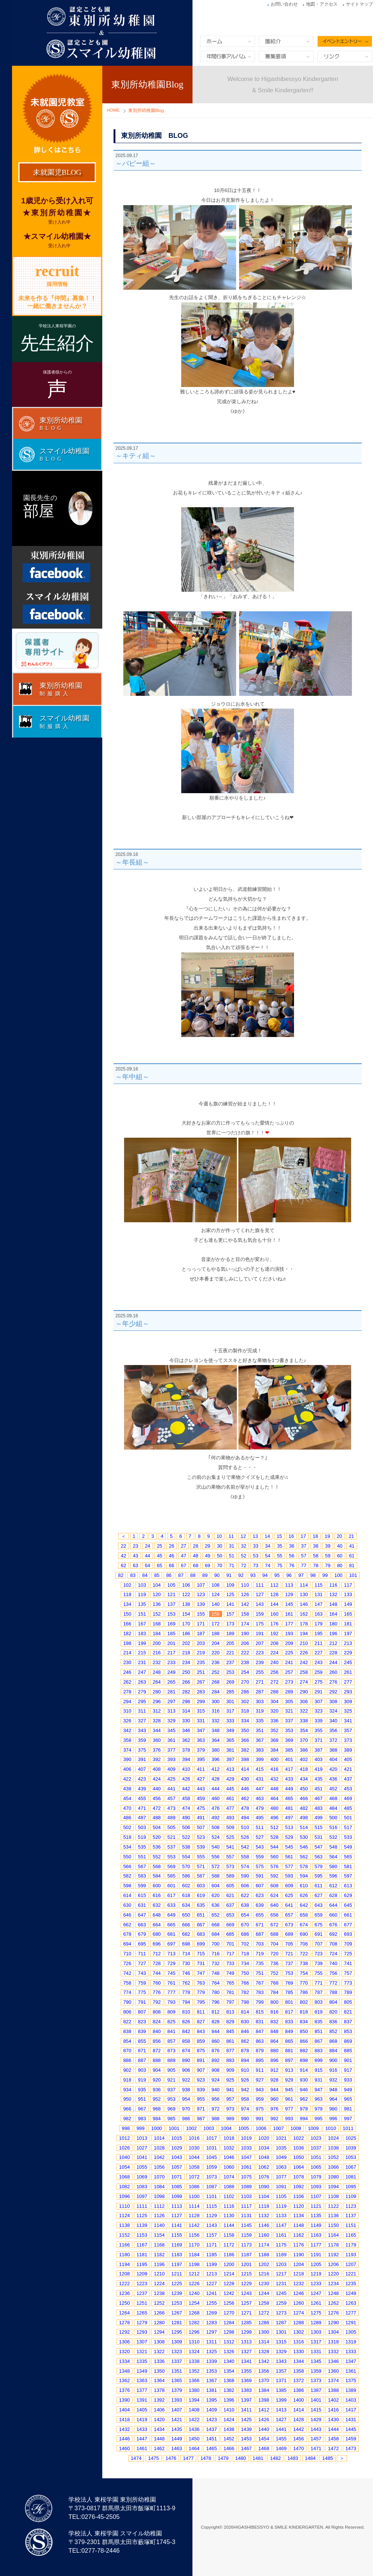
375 (142, 1750)
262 (127, 1682)
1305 (351, 2332)
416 (274, 1769)
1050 (298, 2157)
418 (304, 1769)
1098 (159, 2196)
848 (274, 2031)
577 (289, 1866)
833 (289, 2021)
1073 (211, 2177)
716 (216, 1953)
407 (142, 1769)
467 (319, 1798)
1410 (228, 2410)
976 (274, 2109)
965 (348, 2099)
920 (157, 2080)
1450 (194, 2438)
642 (304, 1905)
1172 (228, 2245)
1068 (124, 2177)
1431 (351, 2419)
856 (157, 2041)
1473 (351, 2448)
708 (333, 1944)
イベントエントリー (344, 41)
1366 (194, 2380)
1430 (333, 2419)
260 (333, 1672)
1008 (296, 2128)
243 (319, 1662)
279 (142, 1692)
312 (157, 1711)
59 (327, 1556)
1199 (211, 2264)
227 (319, 1652)
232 (157, 1662)
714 (186, 1953)
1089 (246, 2186)
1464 (194, 2448)
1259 (281, 2303)
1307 (141, 2342)
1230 (263, 2283)
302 (245, 1701)
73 (255, 1565)
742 (127, 1973)
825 (171, 2021)
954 (186, 2099)
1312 (228, 2342)
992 (274, 2118)
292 (333, 1692)
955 (201, 2099)
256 (274, 1672)
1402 (333, 2400)
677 (348, 1924)
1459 (351, 2438)
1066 (333, 2167)
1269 (211, 2313)
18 (315, 1536)
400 (274, 1759)
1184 (194, 2254)
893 (230, 2060)
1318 (333, 2342)
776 (157, 1992)
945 (289, 2089)
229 (348, 1652)
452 (333, 1788)
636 (216, 1905)
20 (339, 1536)
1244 (263, 2293)
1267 (176, 2313)
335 (260, 1720)
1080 (333, 2177)
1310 (194, 2342)
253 (230, 1672)
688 (274, 1934)
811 (201, 2012)
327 (142, 1720)
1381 (211, 2390)
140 (216, 1604)
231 (142, 1662)
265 (171, 1682)
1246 (298, 2293)
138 (186, 1604)
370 (304, 1740)
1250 (124, 2303)
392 (157, 1759)
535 (142, 1847)
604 (216, 1885)
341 (348, 1720)
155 (201, 1614)
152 (157, 1614)
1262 (333, 2303)
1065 (316, 2167)
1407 (176, 2410)
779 (201, 1992)
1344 (298, 2361)
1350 (159, 2371)
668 (216, 1924)
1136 (333, 2215)
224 (274, 1652)
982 (127, 2118)
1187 (246, 2254)
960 (274, 2099)
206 (245, 1643)
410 (186, 1769)
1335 (141, 2361)
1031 (211, 2148)
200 (157, 1643)
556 (216, 1856)
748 (216, 1973)
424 (157, 1779)
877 (230, 2050)
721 (289, 1953)
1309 (176, 2342)
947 (319, 2089)
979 (319, 2109)
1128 (194, 2215)
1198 (194, 2264)
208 (274, 1643)
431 (260, 1779)
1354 (228, 2371)
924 (216, 2080)
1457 (316, 2438)
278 (127, 1692)
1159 (246, 2235)
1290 (333, 2322)
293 (348, 1692)
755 (319, 1973)
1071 (176, 2177)
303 (260, 1701)
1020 (263, 2138)
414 (245, 1769)
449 (289, 1788)
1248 (333, 2293)
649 (171, 1915)
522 (186, 1837)
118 (127, 1594)
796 (216, 2002)
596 (333, 1876)
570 (186, 1866)
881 (289, 2050)
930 (304, 2080)
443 (201, 1788)
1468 (263, 2448)
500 (333, 1817)
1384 (263, 2390)
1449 (176, 2438)
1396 (228, 2400)
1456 (298, 2438)
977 (289, 2109)
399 (260, 1759)
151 (142, 1614)
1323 (176, 2351)
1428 (298, 2419)
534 (127, 1847)
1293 (141, 2332)
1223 (141, 2283)
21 (351, 1536)
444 (216, 1788)
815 (260, 2012)
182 (127, 1633)
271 (260, 1682)
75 (279, 1565)
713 (171, 1953)
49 (207, 1556)
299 (201, 1701)
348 (216, 1730)
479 (260, 1808)
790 (127, 2002)
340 (333, 1720)
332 (216, 1720)
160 (274, 1614)
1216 (263, 2274)
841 (171, 2031)
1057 (176, 2167)
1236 (124, 2293)
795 (201, 2002)
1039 (351, 2148)
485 (348, 1808)
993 (289, 2118)
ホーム (227, 41)
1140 (159, 2225)
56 (291, 1556)
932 (333, 2080)
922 (186, 2080)
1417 (351, 2410)
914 (304, 2070)
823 (142, 2021)
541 (230, 1847)
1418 (124, 2419)
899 (319, 2060)
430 (245, 1779)
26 (171, 1546)
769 (289, 1983)
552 (157, 1856)
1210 (159, 2274)
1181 (141, 2254)
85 (156, 1575)
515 (319, 1827)
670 (245, 1924)
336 (274, 1720)
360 (157, 1740)
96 (288, 1575)
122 (186, 1594)
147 (319, 1604)
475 (201, 1808)
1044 (194, 2157)
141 (230, 1604)
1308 (159, 2342)
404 (333, 1759)
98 (312, 1575)
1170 (194, 2245)
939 (201, 2089)
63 (135, 1565)
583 (142, 1876)
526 (245, 1837)
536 (157, 1847)
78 (315, 1565)
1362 (124, 2380)
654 (245, 1915)
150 (127, 1614)
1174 (263, 2245)
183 (142, 1633)
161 (289, 1614)
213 (348, 1643)
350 (245, 1730)
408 (157, 1769)
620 (216, 1895)
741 (348, 1963)
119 (142, 1594)
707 (319, 1944)
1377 (141, 2390)
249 (171, 1672)
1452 (228, 2438)
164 (333, 1614)
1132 (263, 2215)
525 (230, 1837)
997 (348, 2118)
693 (348, 1934)
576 (274, 1866)
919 (142, 2080)
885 (348, 2050)
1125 (141, 2215)
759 (142, 1983)
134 (127, 1604)
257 (289, 1672)
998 (126, 2128)
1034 (263, 2148)
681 (171, 1934)
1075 (246, 2177)
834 (304, 2021)
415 (260, 1769)
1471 (316, 2448)
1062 (263, 2167)
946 (304, 2089)
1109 (351, 2196)
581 (348, 1866)
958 (245, 2099)
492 (216, 1817)
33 (255, 1546)
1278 (124, 2322)
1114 (194, 2206)
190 (245, 1633)
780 (216, 1992)
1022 (298, 2138)
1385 (281, 2390)
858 (186, 2041)
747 (201, 1973)
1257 (246, 2303)
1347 (351, 2361)
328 (157, 1720)
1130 (228, 2215)
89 (205, 1575)
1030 (194, 2148)
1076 (263, 2177)
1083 (141, 2186)
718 (245, 1953)
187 (201, 1633)
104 (157, 1585)
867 (319, 2041)
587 (201, 1876)
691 (319, 1934)
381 (230, 1750)
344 (157, 1730)
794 (186, 2002)
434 (304, 1779)
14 (267, 1536)
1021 (281, 2138)
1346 (333, 2361)
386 (304, 1750)
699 (201, 1944)
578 (304, 1866)
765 (230, 1983)
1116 (228, 2206)
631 (142, 1905)
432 (274, 1779)
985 (171, 2118)
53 (255, 1556)
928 (274, 2080)
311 (142, 1711)
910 (245, 2070)
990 (245, 2118)
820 (333, 2012)
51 (231, 1556)
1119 (281, 2206)
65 (159, 1565)
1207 (351, 2264)
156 (216, 1614)
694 (127, 1944)
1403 (351, 2400)
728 (157, 1963)
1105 (281, 2196)
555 (201, 1856)
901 (348, 2060)
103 (142, 1585)
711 (142, 1953)
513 (289, 1827)
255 (260, 1672)
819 (319, 2012)
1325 (211, 2351)
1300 (263, 2332)
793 (171, 2002)
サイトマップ (359, 4)
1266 (159, 2313)
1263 (351, 2303)
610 (304, 1885)
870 (127, 2050)
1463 (176, 2448)
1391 (141, 2400)
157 (230, 1614)
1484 (310, 2458)
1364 (159, 2380)
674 (304, 1924)
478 (245, 1808)
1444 (333, 2429)
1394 (194, 2400)
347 (201, 1730)
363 (201, 1740)
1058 (194, 2167)
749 (230, 1973)
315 (201, 1711)
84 (144, 1575)
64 (147, 1565)
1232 (298, 2283)
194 (304, 1633)
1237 (141, 2293)
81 (351, 1565)
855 (142, 2041)
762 (186, 1983)
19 (327, 1536)
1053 (351, 2157)
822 (127, 2021)
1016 (194, 2138)
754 (304, 1973)
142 (245, 1604)
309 (348, 1701)
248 (157, 1672)
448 (274, 1788)
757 (348, 1973)
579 (319, 1866)
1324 (194, 2351)
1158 (228, 2235)
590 (245, 1876)
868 (333, 2041)
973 (230, 2109)
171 (201, 1624)
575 (260, 1866)
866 (304, 2041)
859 (201, 2041)
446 (245, 1788)
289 (289, 1692)
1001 (173, 2128)
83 (132, 1575)
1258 (263, 2303)
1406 (159, 2410)
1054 (124, 2167)
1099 (176, 2196)
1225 (176, 2283)
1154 (159, 2235)
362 (186, 1740)
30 (219, 1546)
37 (303, 1546)
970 (186, 2109)
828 (216, 2021)
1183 (176, 2254)
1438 (228, 2429)
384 (274, 1750)
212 (333, 1643)
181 (348, 1624)
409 (171, 1769)
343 (142, 1730)
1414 (298, 2410)
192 (274, 1633)
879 (260, 2050)
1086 (194, 2186)
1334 (124, 2361)
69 (207, 1565)
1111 (141, 2206)
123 (201, 1594)
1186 (228, 2254)
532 (333, 1837)
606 (245, 1885)
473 (171, 1808)
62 (123, 1565)
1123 (351, 2206)
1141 (176, 2225)
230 (127, 1662)
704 (274, 1944)
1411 (246, 2410)
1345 (316, 2361)
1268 (194, 2313)
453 (348, 1788)
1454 (263, 2438)
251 (201, 1672)
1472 (333, 2448)
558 (245, 1856)
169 (171, 1624)
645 (348, 1905)
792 (157, 2002)
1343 (281, 2361)
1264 (124, 2313)
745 (171, 1973)
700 (216, 1944)
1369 (246, 2380)
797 (230, 2002)
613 (348, 1885)
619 (201, 1895)
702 (245, 1944)
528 (274, 1837)
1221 (351, 2274)
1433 (141, 2429)
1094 (333, 2186)
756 (333, 1973)
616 (157, 1895)
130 (304, 1594)
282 (186, 1692)
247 (142, 1672)
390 (127, 1759)
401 (289, 1759)
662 (127, 1924)
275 (319, 1682)
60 (339, 1556)
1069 (141, 2177)
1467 (246, 2448)
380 (216, 1750)
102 (127, 1585)
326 (127, 1720)
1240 (194, 2293)
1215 (246, 2274)
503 (142, 1827)
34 (267, 1546)
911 (260, 2070)
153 (171, 1614)
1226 (194, 2283)
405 (348, 1759)
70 (219, 1565)
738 (304, 1963)
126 (245, 1594)
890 (186, 2060)
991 (260, 2118)
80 (339, 1565)
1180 (124, 2254)
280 (157, 1692)
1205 (316, 2264)
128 (274, 1594)
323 (319, 1711)
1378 (159, 2390)
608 (274, 1885)
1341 (246, 2361)
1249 (351, 2293)
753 (289, 1973)
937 (171, 2089)
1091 (281, 2186)
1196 (159, 2264)
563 (319, 1856)
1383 (246, 2390)
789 (348, 1992)
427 (201, 1779)
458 (186, 1798)
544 (274, 1847)
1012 (124, 2138)
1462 (159, 2448)
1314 (263, 2342)
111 (260, 1585)
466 (304, 1798)
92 (241, 1575)
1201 (246, 2264)
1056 (159, 2167)
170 (186, 1624)
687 (260, 1934)
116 (333, 1585)
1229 (246, 2283)
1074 (228, 2177)
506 (186, 1827)
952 (157, 2099)
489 (171, 1817)
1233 (316, 2283)
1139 (141, 2225)
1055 (141, 2167)
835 (319, 2021)
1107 (316, 2196)
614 (127, 1895)
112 (274, 1585)
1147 (281, 2225)
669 (230, 1924)
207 (260, 1643)
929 (289, 2080)
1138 (124, 2225)
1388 (333, 2390)
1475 (153, 2458)
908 (216, 2070)
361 (171, 1740)
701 (230, 1944)
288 (274, 1692)
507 (201, 1827)
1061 (246, 2167)
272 (274, 1682)
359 (142, 1740)
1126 (159, 2215)
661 (348, 1915)
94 (265, 1575)
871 (142, 2050)
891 (201, 2060)
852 (333, 2031)
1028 (159, 2148)
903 (142, 2070)
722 (304, 1953)
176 (274, 1624)
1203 (281, 2264)
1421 (176, 2419)
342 (127, 1730)
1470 (298, 2448)
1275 (316, 2313)
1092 (298, 2186)
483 (319, 1808)
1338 (194, 2361)
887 (142, 2060)
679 (142, 1934)
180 (333, 1624)
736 (274, 1963)
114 (304, 1585)
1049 (281, 2157)
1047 (246, 2157)
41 (351, 1546)
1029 (176, 2148)
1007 (278, 2128)
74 (267, 1565)
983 (142, 2118)
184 (157, 1633)
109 (230, 1585)
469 (348, 1798)
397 (230, 1759)
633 (171, 1905)
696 (157, 1944)
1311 (211, 2342)
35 (279, 1546)
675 (319, 1924)
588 (216, 1876)
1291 (351, 2322)
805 (348, 2002)
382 (245, 1750)
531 (319, 1837)
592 (274, 1876)
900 (333, 2060)
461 (230, 1798)
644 (333, 1905)
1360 (333, 2371)
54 (267, 1556)
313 (171, 1711)
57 (303, 1556)
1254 (194, 2303)
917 (348, 2070)
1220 (333, 2274)
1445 (351, 2429)
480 (274, 1808)
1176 (298, 2245)
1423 (211, 2419)
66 (171, 1565)
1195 (141, 2264)
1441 (281, 2429)
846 (245, 2031)
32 (243, 1546)
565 (348, 1856)
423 (142, 1779)
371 (319, 1740)
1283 (211, 2322)
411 (201, 1769)
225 (289, 1652)
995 (319, 2118)
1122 (333, 2206)
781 (230, 1992)
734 (245, 1963)
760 (157, 1983)
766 (245, 1983)
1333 (351, 2351)
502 (127, 1827)
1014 (159, 2138)
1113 (176, 2206)
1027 (141, 2148)
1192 (333, 2254)
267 (201, 1682)
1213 (211, 2274)
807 (142, 2012)
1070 (159, 2177)
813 (230, 2012)
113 (289, 1585)
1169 (176, 2245)
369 (289, 1740)
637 (230, 1905)
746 (186, 1973)
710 (127, 1953)
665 (171, 1924)
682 (186, 1934)
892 (216, 2060)
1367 (211, 2380)
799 (260, 2002)
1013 (141, 2138)
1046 (228, 2157)
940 (216, 2089)
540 (216, 1847)
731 (201, 1963)
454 (127, 1798)
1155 (176, 2235)
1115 (211, 2206)
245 (348, 1662)
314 (186, 1711)
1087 (211, 2186)
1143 (211, 2225)
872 (157, 2050)
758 (127, 1983)
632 (157, 1905)
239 (260, 1662)
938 (186, 2089)
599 (142, 1885)
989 (230, 2118)
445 (230, 1788)
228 (333, 1652)
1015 (176, 2138)
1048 (263, 2157)
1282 (194, 2322)
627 (319, 1895)
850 (304, 2031)
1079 (316, 2177)
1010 (330, 2128)
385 (289, 1750)
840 (157, 2031)
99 (324, 1575)
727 (142, 1963)
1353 (211, 2371)
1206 (333, 2264)
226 (304, 1652)
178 (304, 1624)
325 (348, 1711)
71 (231, 1565)
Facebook (57, 566)
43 (135, 1556)
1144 (228, 2225)
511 (260, 1827)
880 (274, 2050)
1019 (246, 2138)
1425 (246, 2419)
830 (245, 2021)
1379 (176, 2390)
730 (186, 1963)
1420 (159, 2419)
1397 (246, 2400)
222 (245, 1652)
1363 (141, 2380)
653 (230, 1915)
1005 (243, 2128)
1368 (228, 2380)
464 (274, 1798)
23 (135, 1546)
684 (216, 1934)
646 (127, 1915)
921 (171, 2080)
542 (245, 1847)
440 (157, 1788)
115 (319, 1585)
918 (127, 2080)
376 (157, 1750)
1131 (246, 2215)
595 (319, 1876)
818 (304, 2012)
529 (289, 1837)
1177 (316, 2245)
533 (348, 1837)
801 (289, 2002)
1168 (159, 2245)
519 (142, 1837)
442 (186, 1788)
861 (230, 2041)
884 (333, 2050)
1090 (263, 2186)
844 (216, 2031)
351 (260, 1730)
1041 (141, 2157)
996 (333, 2118)
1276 (333, 2313)
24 (147, 1546)
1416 (333, 2410)
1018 (228, 2138)
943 (260, 2089)
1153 (141, 2235)
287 (260, 1692)
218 (186, 1652)
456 (157, 1798)
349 (230, 1730)
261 (348, 1672)
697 (171, 1944)
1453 (246, 2438)
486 (127, 1817)
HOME (113, 110)
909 (230, 2070)
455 (142, 1798)
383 (260, 1750)
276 (333, 1682)
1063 (281, 2167)
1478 (205, 2458)
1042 (159, 2157)
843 (201, 2031)
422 (127, 1779)
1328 (263, 2351)
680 (157, 1934)
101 (353, 1575)
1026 (124, 2148)
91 (229, 1575)
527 (260, 1837)
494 (245, 1817)
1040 (124, 2157)
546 (304, 1847)
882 (304, 2050)
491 (201, 1817)
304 (274, 1701)
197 (348, 1633)
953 (171, 2099)
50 (219, 1556)
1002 (191, 2128)
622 (245, 1895)
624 (274, 1895)
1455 (281, 2438)
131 (319, 1594)
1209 (141, 2274)
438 (127, 1788)
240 (274, 1662)
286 (245, 1692)
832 (274, 2021)
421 (348, 1769)
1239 (176, 2293)
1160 (263, 2235)
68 (195, 1565)
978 (304, 2109)
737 (289, 1963)
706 (304, 1944)
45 (159, 1556)
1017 (211, 2138)
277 (348, 1682)
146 (304, 1604)
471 (142, 1808)
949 (348, 2089)
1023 (316, 2138)
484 (333, 1808)
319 (260, 1711)
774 (127, 1992)
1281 (176, 2322)
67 (183, 1565)
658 (304, 1915)
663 (142, 1924)
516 (333, 1827)
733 (230, 1963)
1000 (156, 2128)
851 (319, 2031)
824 (157, 2021)
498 (304, 1817)
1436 (194, 2429)
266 (186, 1682)
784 (274, 1992)
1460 (124, 2448)
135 (142, 1604)
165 (348, 1614)
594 (304, 1876)
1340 (228, 2361)
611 (319, 1885)
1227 (211, 2283)
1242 (228, 2293)
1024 (333, 2138)
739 (319, 1963)
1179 (351, 2245)
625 (289, 1895)
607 (260, 1885)
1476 (170, 2458)
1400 (298, 2400)
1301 (281, 2332)
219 (201, 1652)
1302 (298, 2332)
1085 (176, 2186)
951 (142, 2099)
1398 (263, 2400)
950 (127, 2099)
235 (201, 1662)
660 (333, 1915)
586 (186, 1876)
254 (245, 1672)
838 (127, 2031)
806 (127, 2012)
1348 (124, 2371)
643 (319, 1905)
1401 (316, 2400)
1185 (211, 2254)
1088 (228, 2186)
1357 (281, 2371)
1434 (159, 2429)
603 (201, 1885)
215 (142, 1652)
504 (157, 1827)
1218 (298, 2274)
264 (157, 1682)
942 (245, 2089)
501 (348, 1817)
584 (157, 1876)
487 (142, 1817)
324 (333, 1711)
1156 (194, 2235)
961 (289, 2099)
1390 (124, 2400)
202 (186, 1643)
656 (274, 1915)
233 (171, 1662)
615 (142, 1895)
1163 (316, 2235)
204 (216, 1643)
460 (216, 1798)
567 (142, 1866)
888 (157, 2060)
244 (333, 1662)
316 (216, 1711)
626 (304, 1895)
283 (201, 1692)
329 (171, 1720)
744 (157, 1973)
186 (186, 1633)
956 (216, 2099)
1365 (176, 2380)
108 (216, 1585)
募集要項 (286, 56)
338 (304, 1720)
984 (157, 2118)
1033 (246, 2148)
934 (127, 2089)
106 (186, 1585)
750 (245, 1973)
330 (186, 1720)
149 (348, 1604)
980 (333, 2109)
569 (171, 1866)
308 (333, 1701)
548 (333, 1847)
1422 (194, 2419)
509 (230, 1827)
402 (304, 1759)
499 (319, 1817)
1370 (263, 2380)
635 (201, 1905)
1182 (159, 2254)
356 (333, 1730)
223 (260, 1652)
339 (319, 1720)
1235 (351, 2283)
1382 (228, 2390)
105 (171, 1585)
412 (216, 1769)
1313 (246, 2342)
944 (274, 2089)
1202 (263, 2264)
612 (333, 1885)
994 (304, 2118)
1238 (159, 2293)
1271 (246, 2313)
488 (157, 1817)
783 (260, 1992)
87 (180, 1575)
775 (142, 1992)
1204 (298, 2264)
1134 (298, 2215)
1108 (333, 2196)
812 (216, 2012)
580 (333, 1866)
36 (291, 1546)
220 (216, 1652)
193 (289, 1633)
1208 (124, 2274)
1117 (246, 2206)
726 (127, 1963)
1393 (176, 2400)
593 (289, 1876)
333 (230, 1720)
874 (186, 2050)
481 (289, 1808)
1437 (211, 2429)
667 (201, 1924)
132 (333, 1594)
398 (245, 1759)
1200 (228, 2264)
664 (157, 1924)
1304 (333, 2332)
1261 (316, 2303)
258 (304, 1672)
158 (245, 1614)
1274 (298, 2313)
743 (142, 1973)
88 (193, 1575)
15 (279, 1536)
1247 (316, 2293)
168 (157, 1624)
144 (274, 1604)
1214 (228, 2274)
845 (230, 2031)
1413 (281, 2410)
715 (201, 1953)
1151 (351, 2225)
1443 (316, 2429)
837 (348, 2021)
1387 (316, 2390)
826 (186, 2021)
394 (186, 1759)
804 (333, 2002)
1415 (316, 2410)
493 (230, 1817)
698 (186, 1944)
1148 (298, 2225)
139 (201, 1604)
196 (333, 1633)
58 (315, 1556)
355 (319, 1730)
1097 (141, 2196)
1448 (159, 2438)
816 (274, 2012)
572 (216, 1866)
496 (274, 1817)
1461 (141, 2448)
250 (186, 1672)
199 (142, 1643)
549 (348, 1847)
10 (219, 1536)
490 (186, 1817)
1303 (316, 2332)
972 (216, 2109)
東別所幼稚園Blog (146, 110)
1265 (141, 2313)
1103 (246, 2196)
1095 (351, 2186)
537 (171, 1847)
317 (230, 1711)
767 (260, 1983)
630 (127, 1905)
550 (127, 1856)
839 (142, 2031)
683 (201, 1934)
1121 (316, 2206)
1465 (211, 2448)
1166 (124, 2245)
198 (127, 1643)
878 (245, 2050)
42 (123, 1556)
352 (274, 1730)
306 (304, 1701)
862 (245, 2041)
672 (274, 1924)
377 (171, 1750)
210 (304, 1643)
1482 (275, 2458)
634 (186, 1905)
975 (260, 2109)
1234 (333, 2283)
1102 (228, 2196)
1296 (194, 2332)
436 (333, 1779)
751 (260, 1973)
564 (333, 1856)
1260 (298, 2303)
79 (327, 1565)
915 (319, 2070)
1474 (136, 2458)
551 (142, 1856)
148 (333, 1604)
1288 (298, 2322)
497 (289, 1817)
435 (319, 1779)
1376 (124, 2390)
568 (157, 1866)
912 (274, 2070)
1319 (351, 2342)
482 (304, 1808)
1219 (316, 2274)
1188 (263, 2254)
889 (171, 2060)
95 (276, 1575)
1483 (292, 2458)
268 (216, 1682)
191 (260, 1633)
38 (315, 1546)
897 (289, 2060)
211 (319, 1643)
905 (171, 2070)
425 (171, 1779)
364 (216, 1740)
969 (171, 2109)
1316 (298, 2342)
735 (260, 1963)
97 (300, 1575)
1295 (176, 2332)
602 (186, 1885)
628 (333, 1895)
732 (216, 1963)
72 (243, 1565)
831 (260, 2021)
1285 (246, 2322)
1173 (246, 2245)
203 (201, 1643)
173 (230, 1624)
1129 (211, 2215)
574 (245, 1866)
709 (348, 1944)
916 (333, 2070)
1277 (351, 2313)
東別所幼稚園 (192, 33)
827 (201, 2021)
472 (157, 1808)
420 (333, 1769)
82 (120, 1575)
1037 (316, 2148)
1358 (298, 2371)
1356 (263, 2371)
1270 (228, 2313)
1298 (228, 2332)
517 (348, 1827)
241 (289, 1662)
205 (230, 1643)
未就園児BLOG (57, 172)
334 (245, 1720)
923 (201, 2080)
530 (304, 1837)
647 (142, 1915)
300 (216, 1701)
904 (157, 2070)
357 (348, 1730)
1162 (298, 2235)
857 (171, 2041)
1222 (124, 2283)
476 (216, 1808)
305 (289, 1701)
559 (260, 1856)
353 (289, 1730)
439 (142, 1788)
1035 (281, 2148)
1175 (281, 2245)
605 (230, 1885)
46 (171, 1556)
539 (201, 1847)
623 (260, 1895)
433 (289, 1779)
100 (338, 1575)
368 (274, 1740)
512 (274, 1827)
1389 (351, 2390)
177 (289, 1624)
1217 (281, 2274)
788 (333, 1992)
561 (289, 1856)
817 (289, 2012)
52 (243, 1556)
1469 (281, 2448)
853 (348, 2031)
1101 (211, 2196)
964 (333, 2099)
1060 (228, 2167)
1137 (351, 2215)
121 (171, 1594)
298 (186, 1701)
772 (333, 1983)
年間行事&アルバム (227, 56)
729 (171, 1963)
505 (171, 1827)
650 (186, 1915)
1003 (208, 2128)
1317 (316, 2342)
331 (201, 1720)
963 (319, 2099)
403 (319, 1759)
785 (289, 1992)
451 (319, 1788)
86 (168, 1575)
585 (171, 1876)
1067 (351, 2167)
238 (245, 1662)
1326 (228, 2351)
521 (171, 1837)
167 (142, 1624)
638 (245, 1905)
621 (230, 1895)
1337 (176, 2361)
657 (289, 1915)
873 (171, 2050)
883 (319, 2050)
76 (291, 1565)
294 (127, 1701)
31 (231, 1546)
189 (230, 1633)
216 (157, 1652)
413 (230, 1769)
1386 (298, 2390)
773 (348, 1983)
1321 (141, 2351)
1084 (159, 2186)
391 (142, 1759)
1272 (263, 2313)
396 (216, 1759)
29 (207, 1546)
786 (304, 1992)
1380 (194, 2390)
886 (127, 2060)
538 (186, 1847)
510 (245, 1827)
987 (201, 2118)
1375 (351, 2380)
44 (147, 1556)
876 (216, 2050)
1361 (351, 2371)
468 (333, 1798)
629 (348, 1895)
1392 (159, 2400)
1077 (281, 2177)
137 (171, 1604)
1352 (194, 2371)
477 (230, 1808)
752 (274, 1973)
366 (245, 1740)
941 (230, 2089)
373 (348, 1740)
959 (260, 2099)
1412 (263, 2410)
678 (127, 1934)
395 (201, 1759)
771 (319, 1983)
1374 (333, 2380)
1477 (188, 2458)
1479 (223, 2458)
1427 (281, 2419)
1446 (124, 2438)
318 (245, 1711)
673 (289, 1924)
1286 (263, 2322)
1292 (124, 2332)
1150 (333, 2225)
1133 (281, 2215)
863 (260, 2041)
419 (319, 1769)
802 (304, 2002)
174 (245, 1624)
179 (319, 1624)
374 (127, 1750)
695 (142, 1944)
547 (319, 1847)
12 (243, 1536)
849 (289, 2031)
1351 (176, 2371)
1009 (313, 2128)
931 (319, 2080)
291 (319, 1692)
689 (289, 1934)
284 (216, 1692)
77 (303, 1565)
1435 (176, 2429)
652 (216, 1915)
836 (333, 2021)
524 (216, 1837)
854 (127, 2041)
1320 (124, 2351)
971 (201, 2109)
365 (230, 1740)
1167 (141, 2245)
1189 (281, 2254)
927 (260, 2080)
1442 (298, 2429)
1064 (298, 2167)
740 (333, 1963)
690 (304, 1934)
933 (348, 2080)
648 (157, 1915)
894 (245, 2060)
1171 (211, 2245)
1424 (228, 2419)
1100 (194, 2196)
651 (201, 1915)
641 (289, 1905)
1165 (351, 2235)
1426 (263, 2419)
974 (245, 2109)
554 (186, 1856)
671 (260, 1924)
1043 (176, 2157)
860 (216, 2041)
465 (289, 1798)
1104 (263, 2196)
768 (274, 1983)
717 (230, 1953)
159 (260, 1614)
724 (333, 1953)
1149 (316, 2225)
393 (171, 1759)
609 (289, 1885)
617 (171, 1895)
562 (304, 1856)
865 (289, 2041)
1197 (176, 2264)
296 (157, 1701)
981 (348, 2109)
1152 (124, 2235)
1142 (194, 2225)
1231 (281, 2283)
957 (230, 2099)
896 (274, 2060)
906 (186, 2070)
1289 (316, 2322)
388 (333, 1750)
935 (142, 2089)
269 (230, 1682)
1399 (281, 2400)
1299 (246, 2332)
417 (289, 1769)
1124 (124, 2215)
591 (260, 1876)
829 (230, 2021)
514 (304, 1827)
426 (186, 1779)
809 (171, 2012)
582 (127, 1876)
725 (348, 1953)
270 (245, 1682)
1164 (333, 2235)
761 (171, 1983)
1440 (263, 2429)
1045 (211, 2157)
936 (157, 2089)
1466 (228, 2448)
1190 (298, 2254)
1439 (246, 2429)
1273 (281, 2313)
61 (351, 1556)
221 (230, 1652)
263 (142, 1682)
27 (183, 1546)
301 (230, 1701)
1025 (351, 2138)
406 (127, 1769)
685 (230, 1934)
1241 (211, 2293)
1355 (246, 2371)
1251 (141, 2303)
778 (186, 1992)
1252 (159, 2303)
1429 (316, 2419)
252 (216, 1672)
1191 (316, 2254)
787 (319, 1992)
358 (127, 1740)
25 (159, 1546)
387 (319, 1750)
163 (319, 1614)
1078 (298, 2177)
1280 (159, 2322)
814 (245, 2012)
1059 (211, 2167)
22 (123, 1546)
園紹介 (286, 41)
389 (348, 1750)
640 (274, 1905)
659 (319, 1915)
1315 (281, 2342)
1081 (351, 2177)
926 (245, 2080)
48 (195, 1556)
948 (333, 2089)
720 (274, 1953)
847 (260, 2031)
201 (171, 1643)
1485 (327, 2458)
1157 (211, 2235)
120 (157, 1594)
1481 (258, 2458)
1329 (281, 2351)
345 (171, 1730)
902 (127, 2070)
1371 (281, 2380)
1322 (159, 2351)
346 (186, 1730)
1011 (348, 2128)
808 (157, 2012)
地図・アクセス (322, 4)
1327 (246, 2351)
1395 (211, 2400)
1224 (159, 2283)
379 (201, 1750)
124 (216, 1594)
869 (348, 2041)
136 (157, 1604)
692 (333, 1934)
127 (260, 1594)
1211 (176, 2274)
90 (217, 1575)
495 (260, 1817)
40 (339, 1546)
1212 (194, 2274)
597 (348, 1876)
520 (157, 1837)
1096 (124, 2196)
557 (230, 1856)
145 (289, 1604)
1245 (281, 2293)
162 (304, 1614)
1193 (351, 2254)
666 (186, 1924)
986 (186, 2118)
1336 (159, 2361)
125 (230, 1594)
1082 (124, 2186)
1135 (316, 2215)
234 (186, 1662)
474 (186, 1808)
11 (231, 1536)
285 (230, 1692)
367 (260, 1740)
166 (127, 1624)
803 (319, 2002)
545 (289, 1847)
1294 (159, 2332)
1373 (316, 2380)
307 (319, 1701)
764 (216, 1983)
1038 (333, 2148)
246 (127, 1672)
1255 (211, 2303)
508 (216, 1827)
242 (304, 1662)
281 (171, 1692)
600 (157, 1885)
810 (186, 2012)
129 (289, 1594)
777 (171, 1992)
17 (303, 1536)
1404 (124, 2410)
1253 (176, 2303)
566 (127, 1866)
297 (171, 1701)
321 (289, 1711)
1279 (141, 2322)
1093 (316, 2186)
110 (245, 1585)
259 (319, 1672)
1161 (281, 2235)
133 (348, 1594)
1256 (228, 2303)
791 (142, 2002)
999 (140, 2128)
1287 (281, 2322)
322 (304, 1711)
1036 (298, 2148)
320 (274, 1711)
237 (230, 1662)
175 (260, 1624)
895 (260, 2060)
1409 (211, 2410)
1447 (141, 2438)
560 (274, 1856)
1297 (211, 2332)
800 (274, 2002)
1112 (159, 2206)
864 (274, 2041)
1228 (228, 2283)
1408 (194, 2410)
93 (253, 1575)
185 (171, 1633)
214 (127, 1652)
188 (216, 1633)
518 (127, 1837)
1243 (246, 2293)
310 (127, 1711)
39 (327, 1546)
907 (201, 2070)
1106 (298, 2196)
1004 (226, 2128)
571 (201, 1866)
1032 (228, 2148)
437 (348, 1779)
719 (260, 1953)
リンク (344, 56)
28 (195, 1546)
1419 (141, 2419)
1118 (263, 2206)
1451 (211, 2438)
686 (245, 1934)
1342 (263, 2361)
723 (319, 1953)
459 (201, 1798)
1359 (316, 2371)
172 (216, 1624)
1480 (240, 2458)
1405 (141, 2410)
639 (260, 1905)
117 (348, 1585)
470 (127, 1808)
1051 (316, 2157)
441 (171, 1788)
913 (289, 2070)
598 (127, 1885)
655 (260, 1915)
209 (289, 1643)
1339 (211, 2361)
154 (186, 1614)
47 (183, 1556)
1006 (261, 2128)
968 (157, 2109)
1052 (333, 2157)
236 (216, 1662)
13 (255, 1536)
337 (289, 1720)
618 (186, 1895)
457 (171, 1798)
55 (279, 1556)
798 (245, 2002)
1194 (124, 2264)
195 (319, 1633)
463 (260, 1798)
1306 (124, 2342)
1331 (316, 2351)
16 (291, 1536)
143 (260, 1604)
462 (245, 1798)
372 (333, 1740)
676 (333, 1924)
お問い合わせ (284, 4)
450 (304, 1788)
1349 (141, 2371)
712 (157, 1953)
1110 (124, 2206)
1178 (333, 2245)
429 (230, 1779)
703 (260, 1944)
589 (230, 1876)
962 (304, 2099)
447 (260, 1788)
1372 (298, 2380)
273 (289, 1682)
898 (304, 2060)
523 (201, 1837)
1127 (176, 2215)
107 (201, 1585)
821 (348, 2012)
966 (127, 2109)
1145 (246, 2225)
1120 (298, 2206)
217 (171, 1652)
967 (142, 2109)
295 (142, 1701)
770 (304, 1983)
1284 (228, 2322)
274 (304, 1682)
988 (216, 2118)
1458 (333, 2438)
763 (201, 1983)
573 (230, 1866)
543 (260, 1847)
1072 (194, 2177)
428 (216, 1779)
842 (186, 2031)
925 (230, 2080)
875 (201, 2050)
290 (304, 1692)
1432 (124, 2429)
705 (289, 1944)
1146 (263, 2225)
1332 (333, 2351)
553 (171, 1856)
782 (245, 1992)
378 (186, 1750)
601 (171, 1885)
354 (304, 1730)
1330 (298, 2351)
